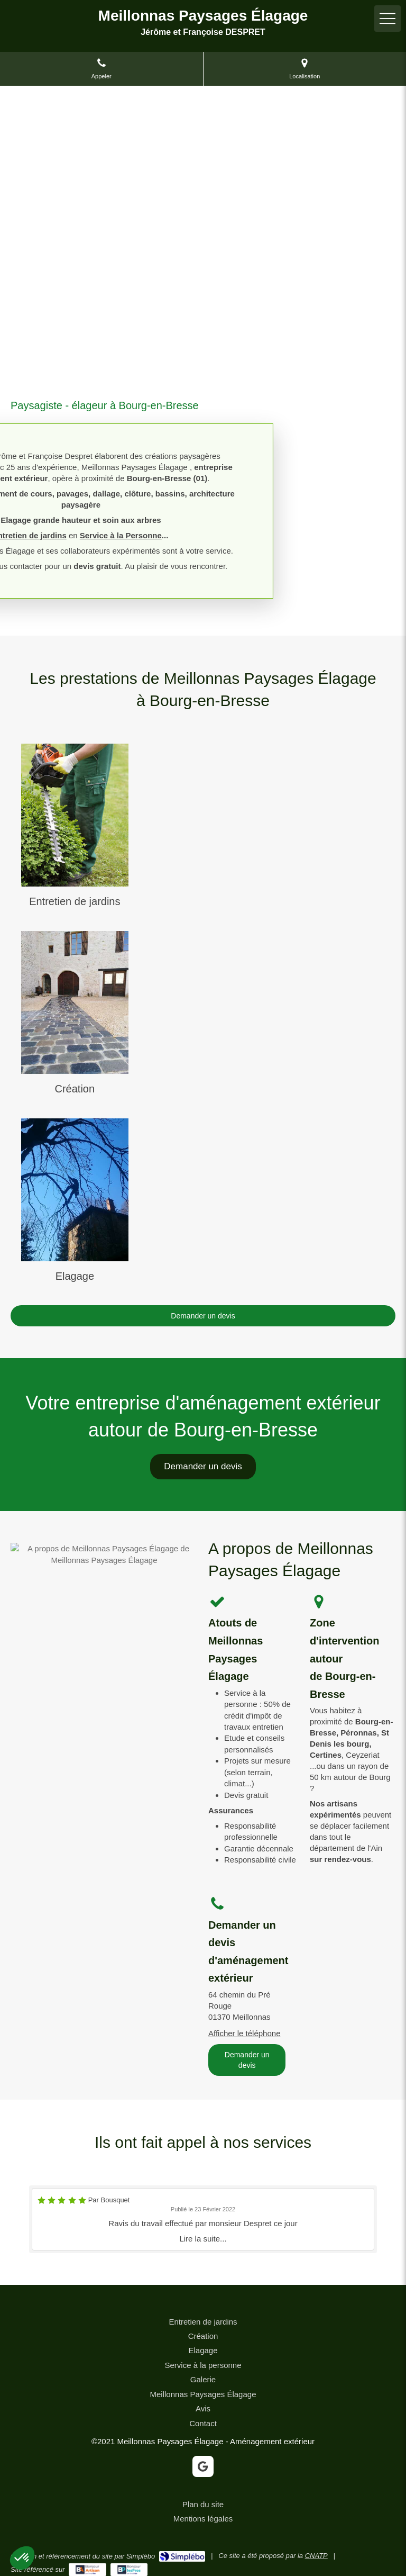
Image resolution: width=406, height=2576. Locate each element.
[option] (203, 2219)
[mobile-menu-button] (387, 18)
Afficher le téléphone (244, 2033)
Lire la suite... (202, 2238)
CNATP (316, 2556)
